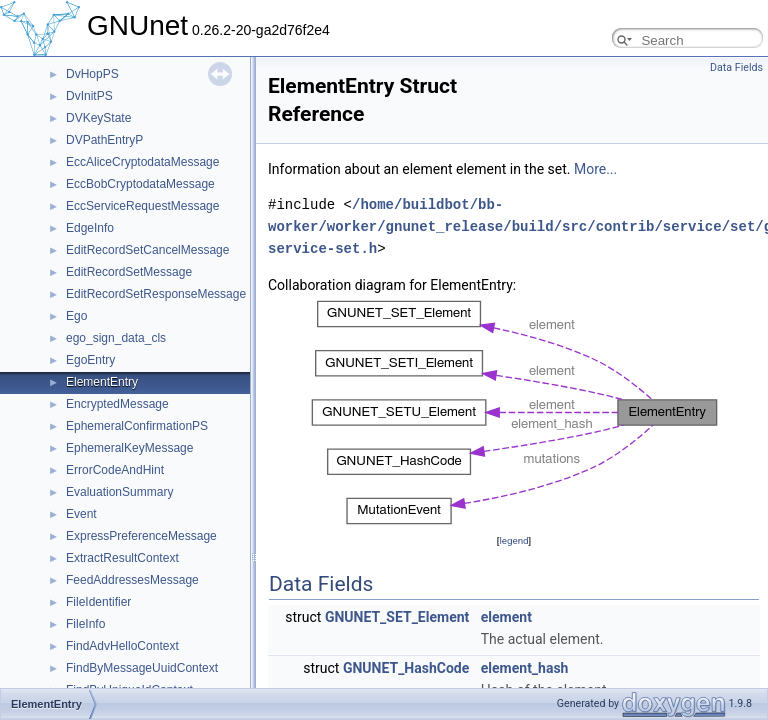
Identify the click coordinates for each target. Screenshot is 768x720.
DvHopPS (92, 74)
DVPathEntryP (104, 140)
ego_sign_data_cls (116, 338)
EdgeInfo (90, 228)
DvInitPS (89, 96)
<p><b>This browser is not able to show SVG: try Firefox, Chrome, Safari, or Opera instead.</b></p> (514, 413)
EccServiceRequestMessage (142, 206)
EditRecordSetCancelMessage (147, 250)
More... (595, 169)
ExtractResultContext (122, 558)
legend (513, 540)
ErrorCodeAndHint (115, 470)
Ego (76, 316)
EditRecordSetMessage (129, 272)
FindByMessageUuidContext (142, 668)
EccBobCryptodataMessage (140, 184)
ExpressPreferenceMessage (141, 536)
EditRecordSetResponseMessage (156, 294)
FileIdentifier (98, 602)
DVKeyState (98, 118)
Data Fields (736, 67)
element (506, 617)
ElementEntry (102, 382)
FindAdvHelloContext (122, 646)
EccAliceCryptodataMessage (142, 162)
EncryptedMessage (117, 404)
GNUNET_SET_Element (397, 617)
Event (81, 514)
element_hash (525, 668)
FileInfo (85, 624)
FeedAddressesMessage (132, 580)
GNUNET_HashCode (406, 668)
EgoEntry (90, 360)
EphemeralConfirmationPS (137, 426)
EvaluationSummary (119, 492)
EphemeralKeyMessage (129, 448)
